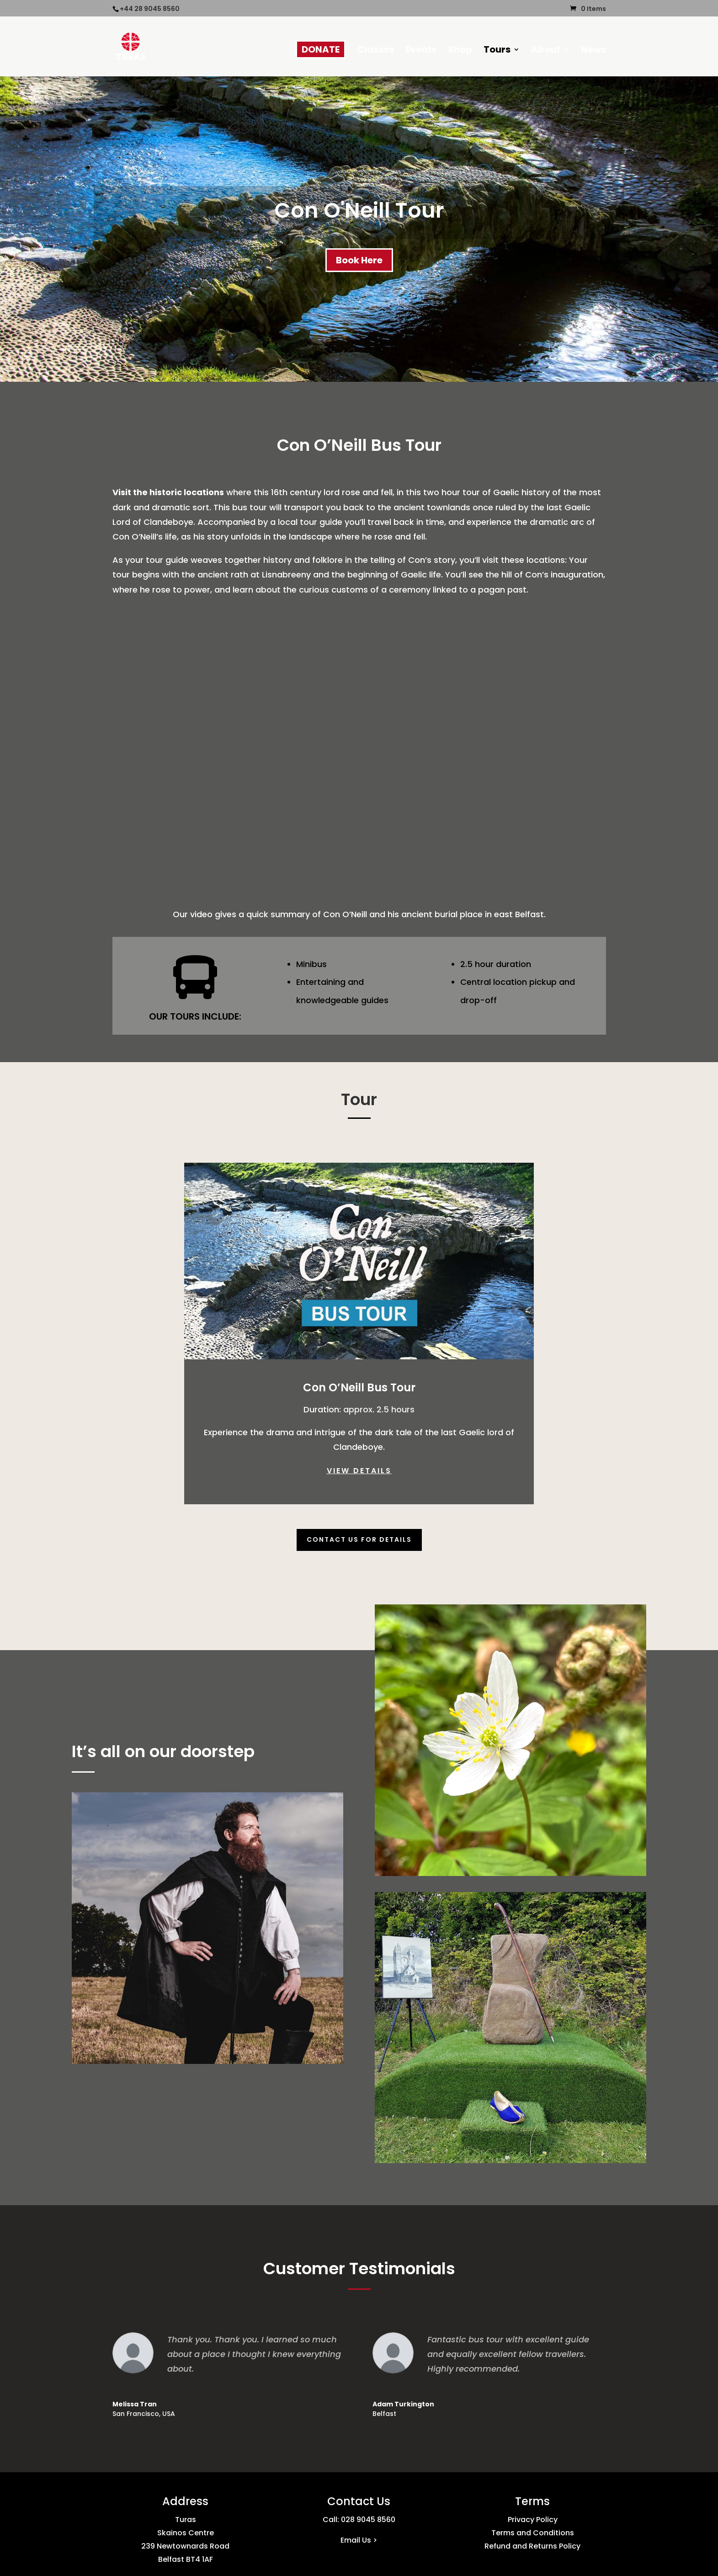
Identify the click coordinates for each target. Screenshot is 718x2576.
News (593, 51)
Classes (375, 51)
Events (420, 51)
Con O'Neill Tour (359, 210)
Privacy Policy (533, 2519)
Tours (497, 51)
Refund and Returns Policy (532, 2546)
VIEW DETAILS (359, 1470)
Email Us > (358, 2540)
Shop (460, 51)
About (545, 51)
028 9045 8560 (368, 2519)
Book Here (359, 260)
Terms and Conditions (532, 2533)
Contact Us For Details (359, 1539)
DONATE (321, 49)
